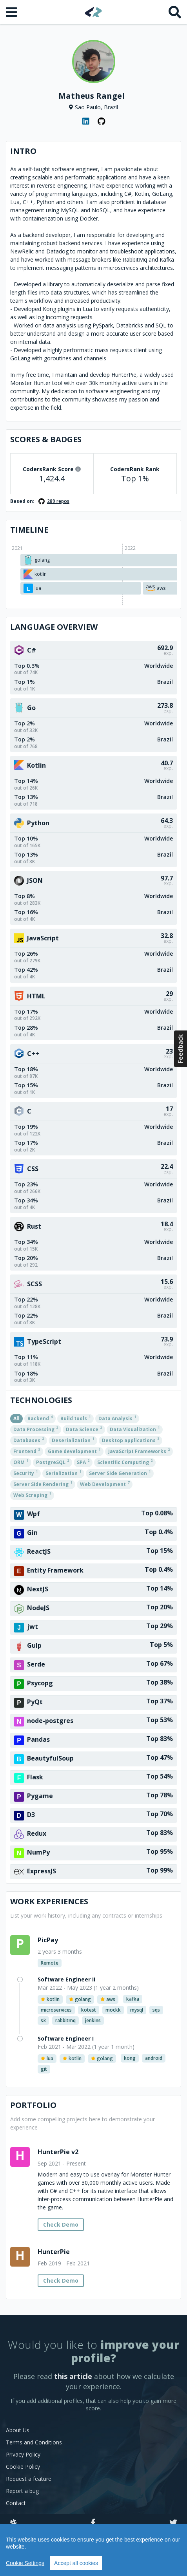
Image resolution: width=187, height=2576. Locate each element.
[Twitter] (173, 2523)
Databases (28, 1440)
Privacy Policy (23, 2454)
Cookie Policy (23, 2466)
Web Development (104, 1484)
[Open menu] (12, 12)
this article (73, 2376)
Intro (23, 151)
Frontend (26, 1451)
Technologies (41, 1400)
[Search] (175, 12)
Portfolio (33, 2105)
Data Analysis (117, 1418)
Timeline (29, 529)
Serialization (63, 1473)
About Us (17, 2430)
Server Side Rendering (42, 1484)
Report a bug (22, 2491)
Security (25, 1473)
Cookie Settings (25, 2563)
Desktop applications (130, 1440)
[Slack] (13, 2523)
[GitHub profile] (101, 121)
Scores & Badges (46, 439)
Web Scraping (32, 1495)
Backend (40, 1418)
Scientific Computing (125, 1462)
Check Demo (60, 2224)
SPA (83, 1462)
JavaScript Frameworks (139, 1451)
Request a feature (28, 2478)
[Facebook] (93, 2523)
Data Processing (35, 1429)
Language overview (54, 627)
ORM (20, 1462)
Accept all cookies (76, 2563)
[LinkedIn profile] (86, 121)
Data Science (84, 1429)
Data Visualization (135, 1429)
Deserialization (73, 1440)
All (16, 1418)
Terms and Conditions (34, 2442)
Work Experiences (49, 1901)
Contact (16, 2503)
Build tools (75, 1418)
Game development (74, 1451)
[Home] (93, 12)
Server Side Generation (120, 1473)
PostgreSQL (52, 1462)
